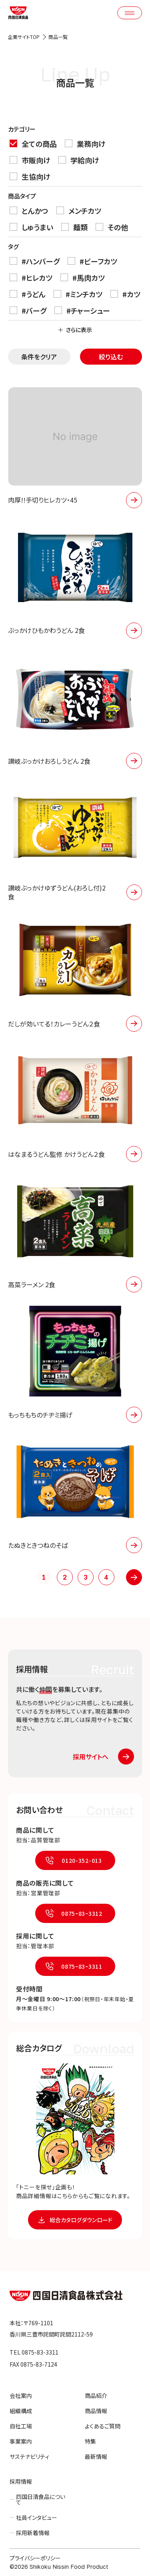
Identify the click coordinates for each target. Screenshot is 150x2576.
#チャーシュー (82, 310)
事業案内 (21, 2441)
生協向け (30, 176)
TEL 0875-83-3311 (34, 2352)
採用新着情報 (33, 2532)
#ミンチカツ (78, 294)
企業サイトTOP (24, 36)
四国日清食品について (40, 2499)
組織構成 (21, 2411)
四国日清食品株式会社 (18, 13)
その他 (112, 227)
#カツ (125, 294)
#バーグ (28, 310)
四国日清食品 (66, 2295)
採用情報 (21, 2481)
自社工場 (21, 2426)
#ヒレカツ (31, 277)
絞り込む (111, 356)
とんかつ (29, 210)
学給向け (78, 160)
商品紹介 (96, 2395)
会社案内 (21, 2395)
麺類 (74, 227)
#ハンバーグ (35, 261)
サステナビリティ (29, 2456)
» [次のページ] (134, 1577)
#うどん (28, 294)
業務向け (85, 143)
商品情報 (96, 2411)
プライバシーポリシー (35, 2558)
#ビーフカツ (92, 261)
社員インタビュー (36, 2517)
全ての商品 (33, 143)
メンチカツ (78, 210)
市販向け (30, 160)
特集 (90, 2441)
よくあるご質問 (102, 2426)
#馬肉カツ (82, 277)
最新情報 (96, 2456)
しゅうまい (31, 227)
